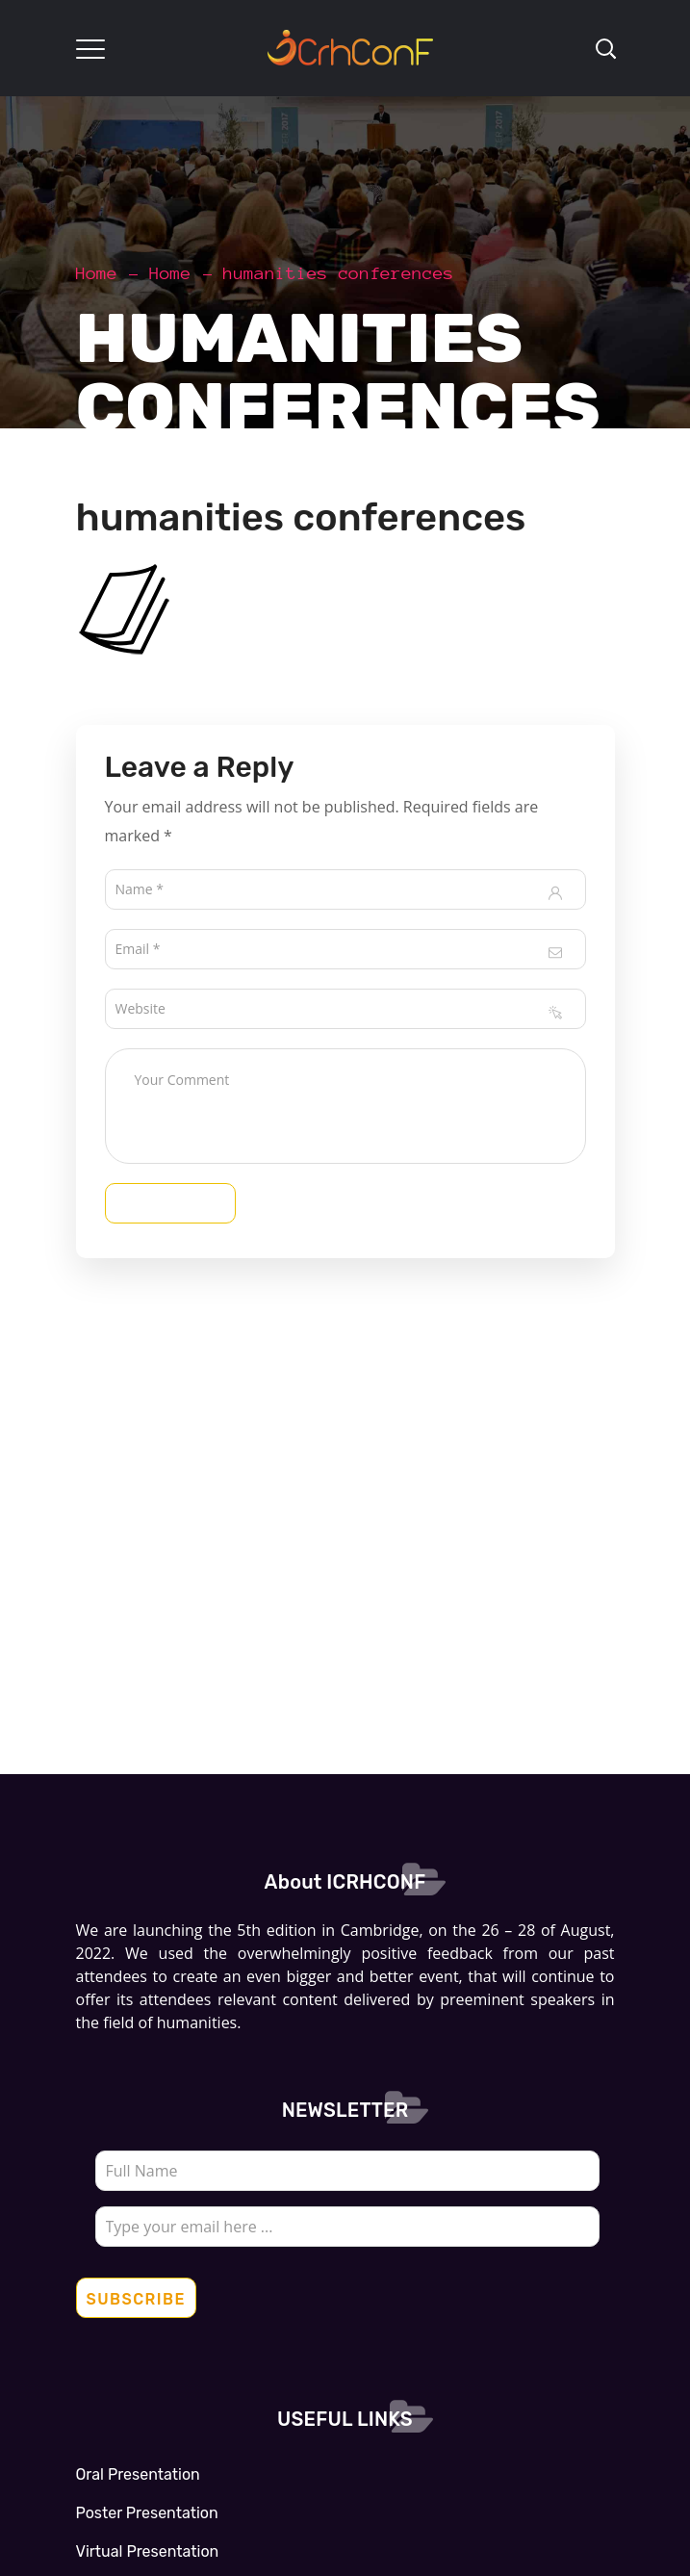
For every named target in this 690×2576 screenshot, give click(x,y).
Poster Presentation (147, 2513)
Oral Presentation (138, 2474)
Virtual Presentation (147, 2551)
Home (97, 273)
